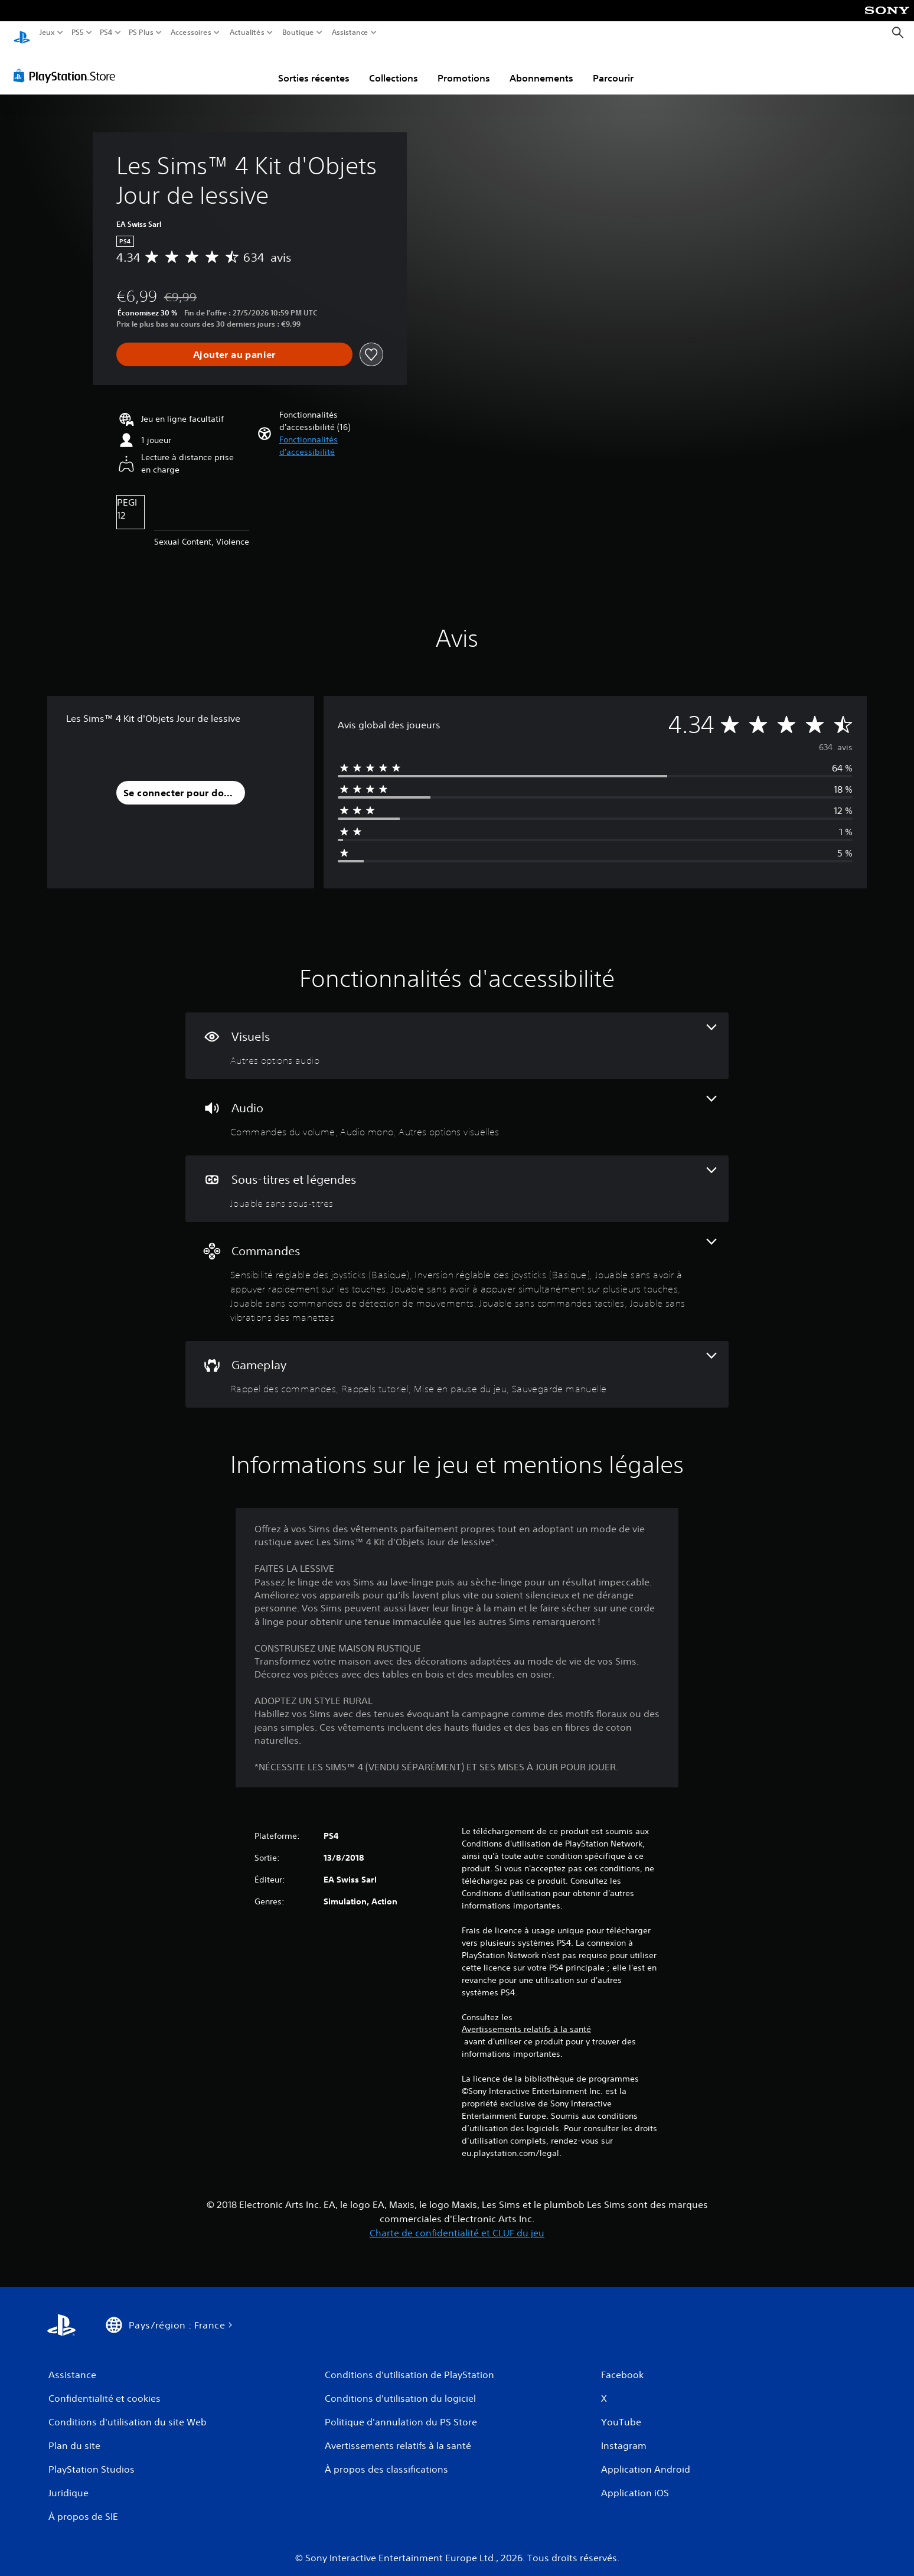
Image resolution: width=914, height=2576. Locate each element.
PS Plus (141, 32)
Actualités (247, 32)
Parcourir (613, 67)
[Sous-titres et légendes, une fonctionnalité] (457, 1177)
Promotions (464, 67)
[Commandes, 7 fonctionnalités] (457, 1270)
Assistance (350, 32)
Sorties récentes (314, 67)
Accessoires (190, 32)
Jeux (47, 32)
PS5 (77, 32)
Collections (393, 67)
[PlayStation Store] (67, 64)
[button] (331, 434)
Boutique (298, 32)
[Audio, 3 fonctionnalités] (457, 1106)
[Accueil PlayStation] (22, 32)
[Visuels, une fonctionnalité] (457, 1034)
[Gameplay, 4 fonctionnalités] (457, 1363)
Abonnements (541, 67)
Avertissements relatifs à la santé (526, 2017)
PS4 (105, 32)
